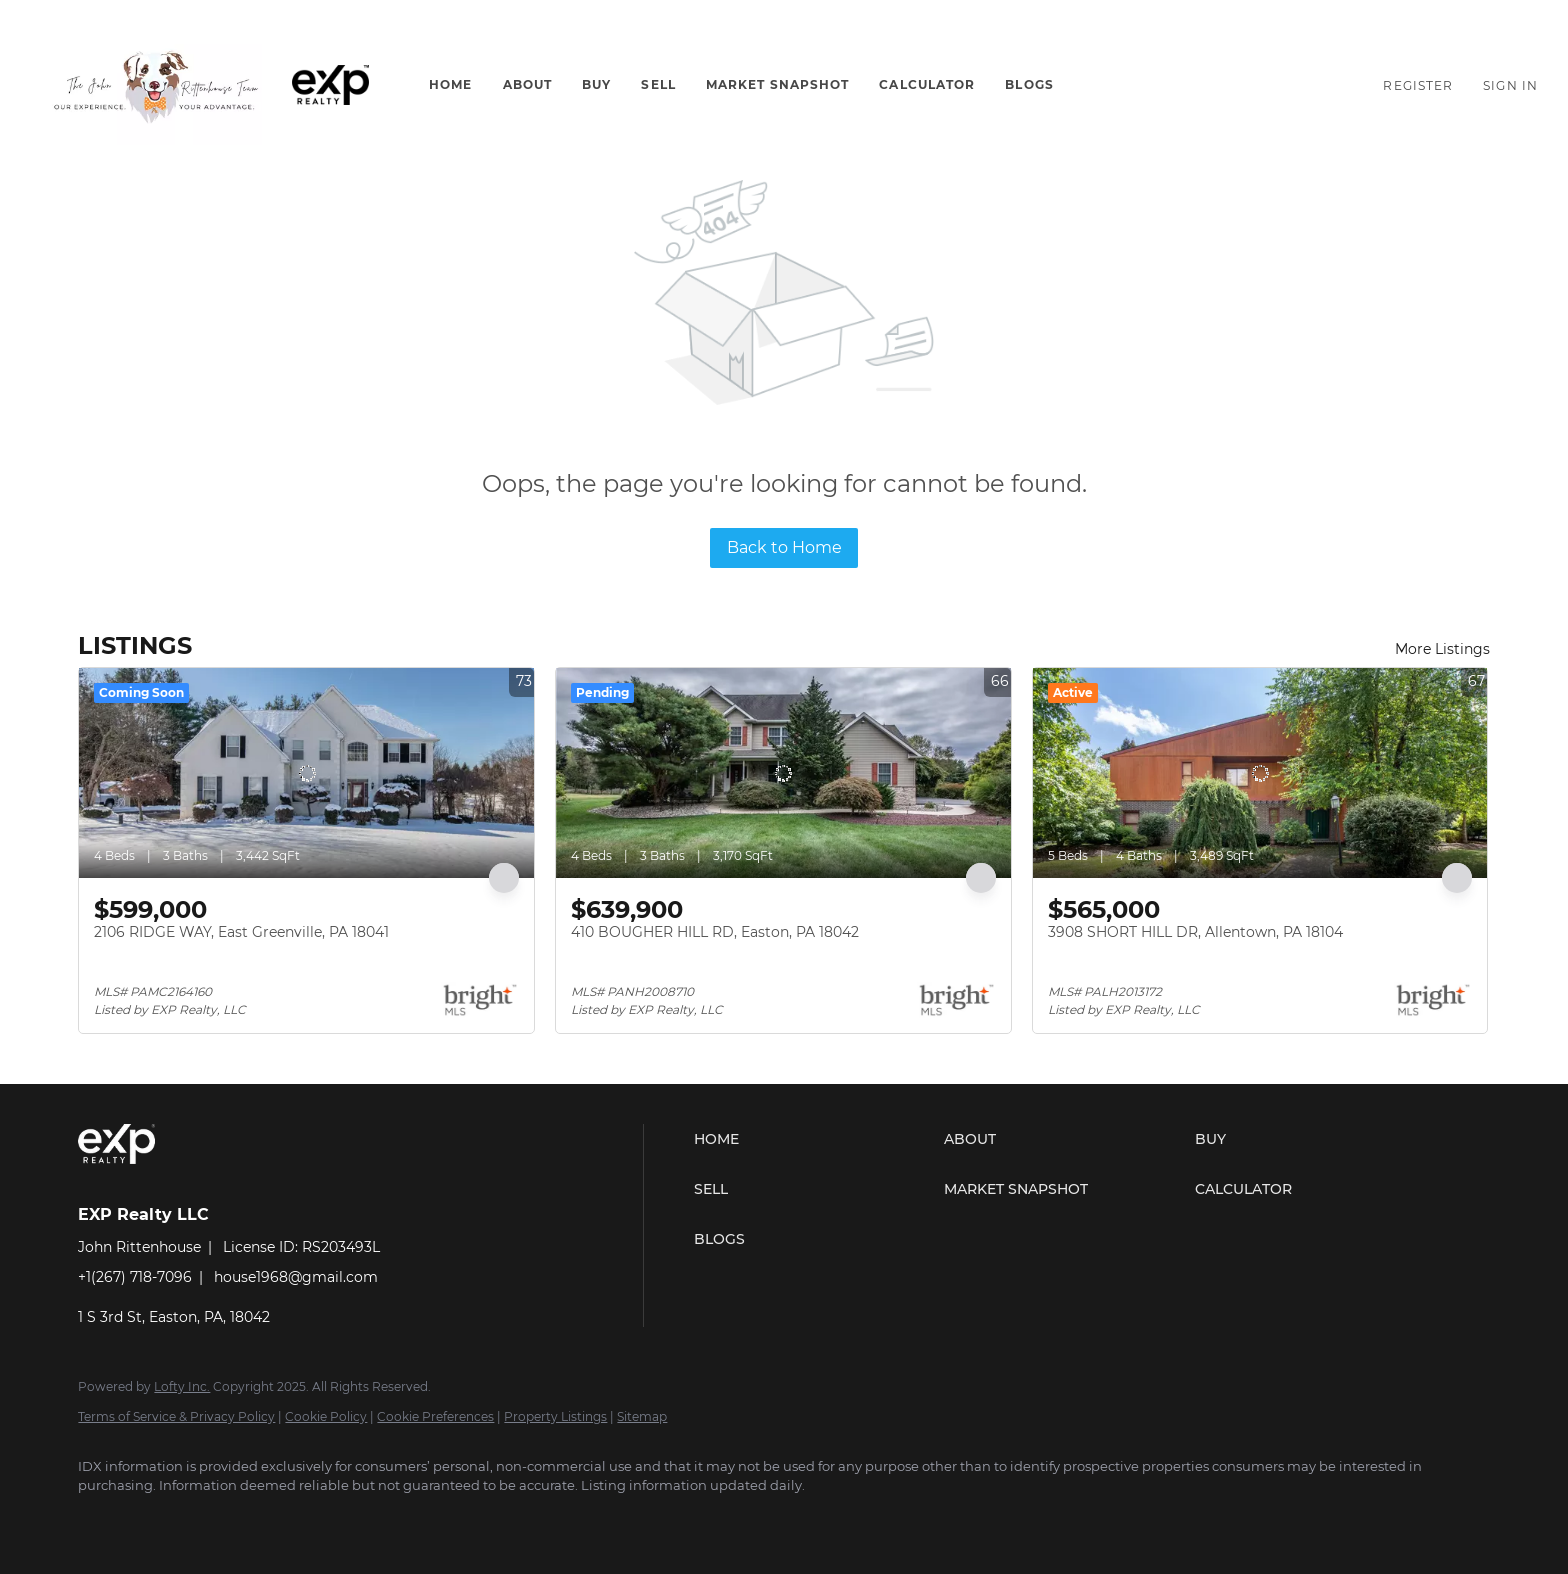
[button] (156, 85)
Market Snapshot (778, 84)
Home (450, 84)
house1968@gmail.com (296, 1277)
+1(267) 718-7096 (135, 1277)
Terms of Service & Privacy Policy (176, 1416)
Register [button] (1418, 85)
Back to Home (784, 547)
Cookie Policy (326, 1416)
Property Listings (555, 1416)
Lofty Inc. (182, 1386)
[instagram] (160, 1520)
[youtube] (218, 1520)
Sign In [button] (1510, 85)
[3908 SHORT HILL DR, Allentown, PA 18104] (1260, 773)
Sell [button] (658, 84)
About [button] (528, 84)
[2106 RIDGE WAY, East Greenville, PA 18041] (306, 773)
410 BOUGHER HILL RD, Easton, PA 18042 (715, 932)
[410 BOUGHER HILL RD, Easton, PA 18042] (783, 773)
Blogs (1029, 84)
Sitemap (642, 1416)
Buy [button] (596, 84)
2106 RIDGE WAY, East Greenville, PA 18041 (241, 932)
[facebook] (102, 1520)
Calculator (927, 84)
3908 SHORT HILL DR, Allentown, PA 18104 (1195, 932)
